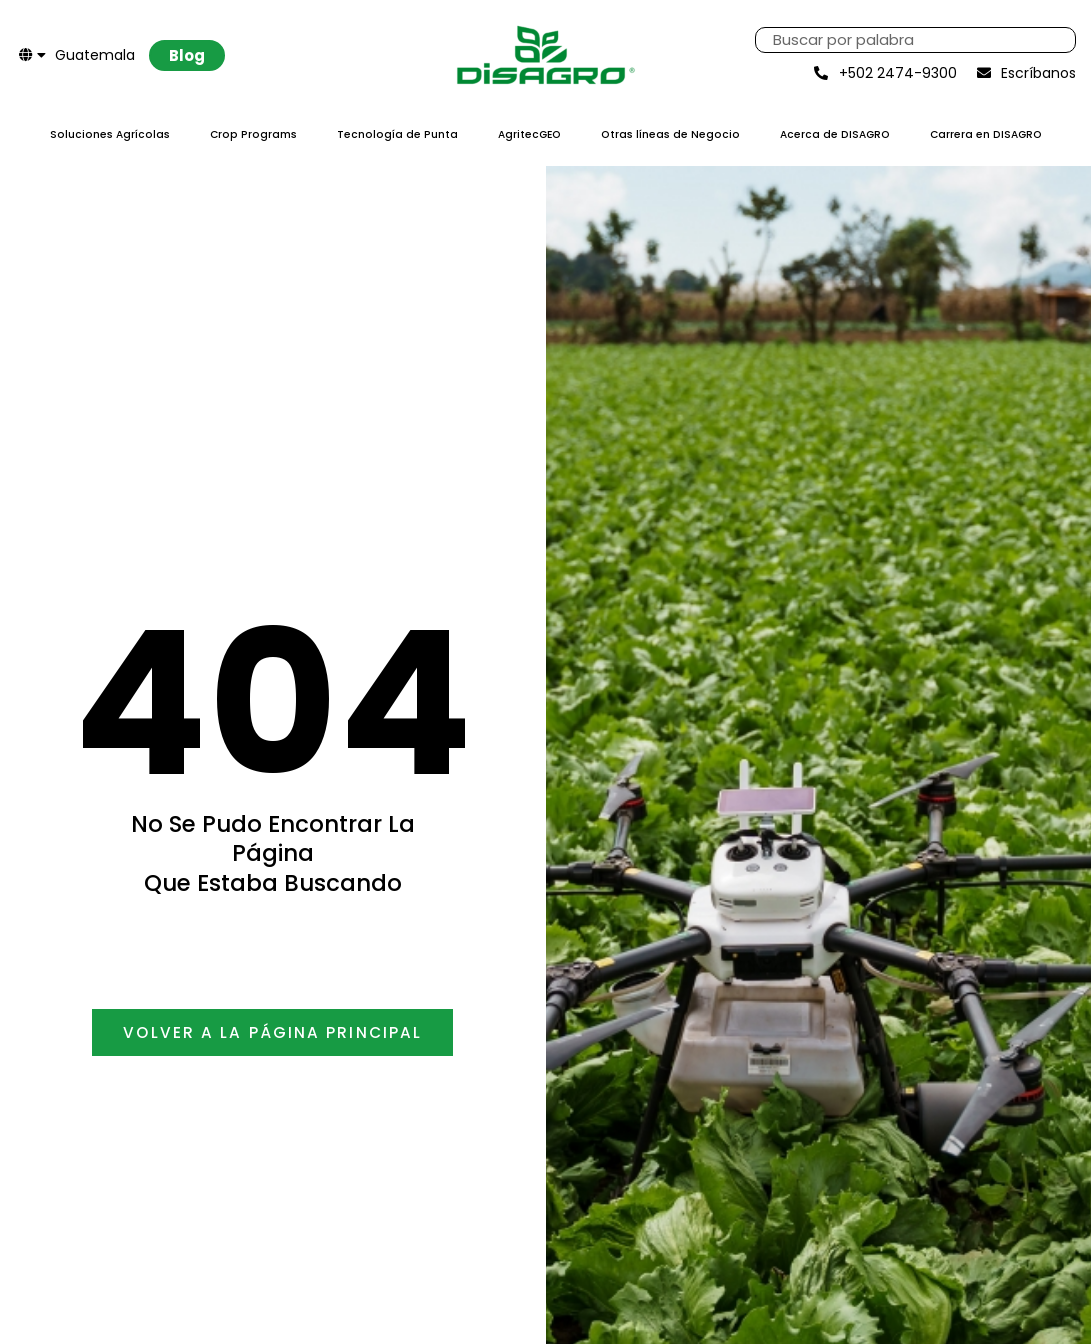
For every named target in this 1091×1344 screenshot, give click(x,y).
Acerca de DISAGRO (835, 134)
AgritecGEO (529, 134)
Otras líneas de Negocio (670, 134)
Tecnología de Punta (397, 134)
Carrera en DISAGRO (986, 134)
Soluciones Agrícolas (110, 134)
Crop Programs (253, 134)
